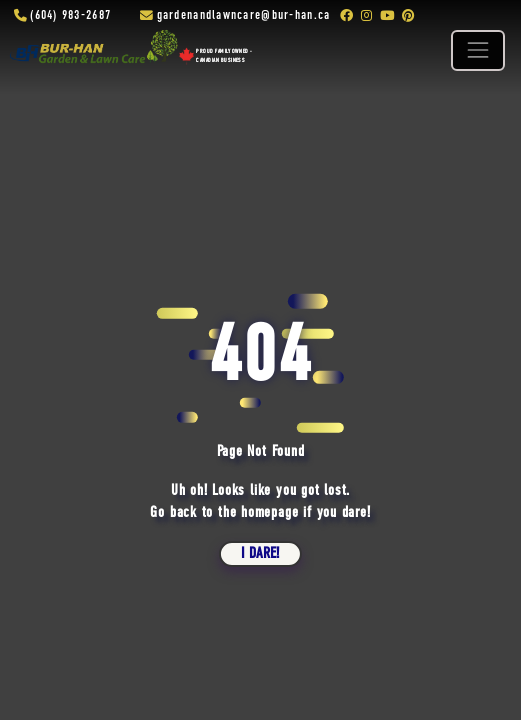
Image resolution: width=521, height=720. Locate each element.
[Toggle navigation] (478, 50)
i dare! (260, 554)
